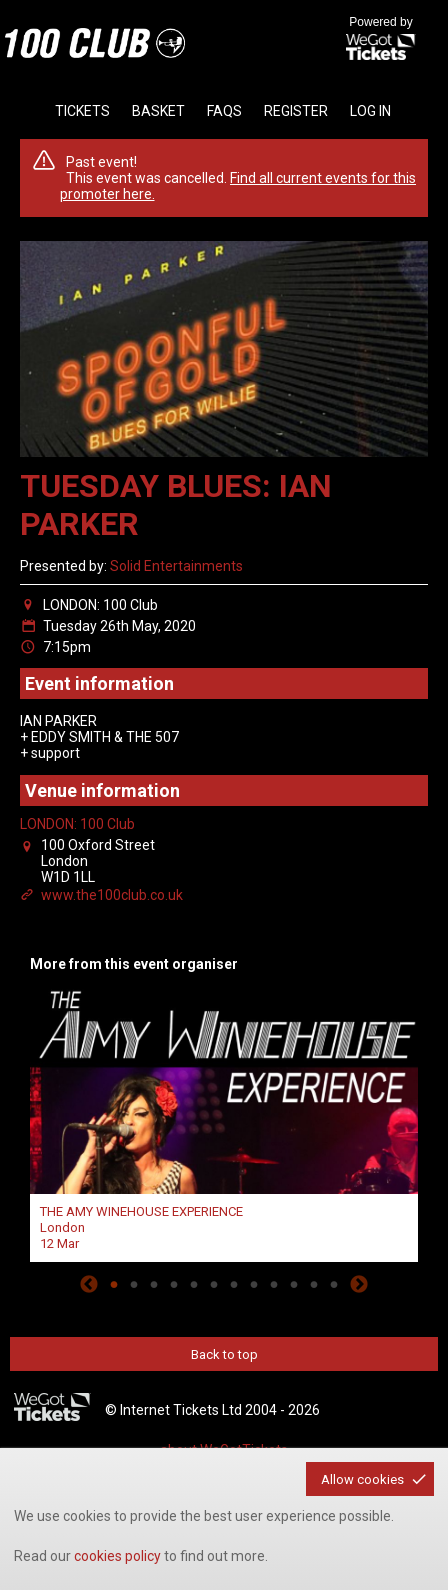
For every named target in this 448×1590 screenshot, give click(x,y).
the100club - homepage (95, 43)
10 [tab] (294, 1284)
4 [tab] (174, 1284)
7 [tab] (234, 1284)
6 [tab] (214, 1284)
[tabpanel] (224, 1123)
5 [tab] (194, 1284)
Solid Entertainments (176, 566)
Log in (370, 111)
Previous (89, 1284)
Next (359, 1284)
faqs (224, 111)
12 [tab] (334, 1284)
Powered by (381, 40)
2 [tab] (134, 1284)
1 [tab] (114, 1284)
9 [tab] (274, 1284)
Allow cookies (362, 1479)
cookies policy (117, 1556)
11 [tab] (314, 1284)
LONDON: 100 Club (77, 824)
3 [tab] (154, 1284)
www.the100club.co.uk (112, 895)
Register (296, 111)
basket (158, 111)
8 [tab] (254, 1284)
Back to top (224, 1354)
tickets (82, 111)
